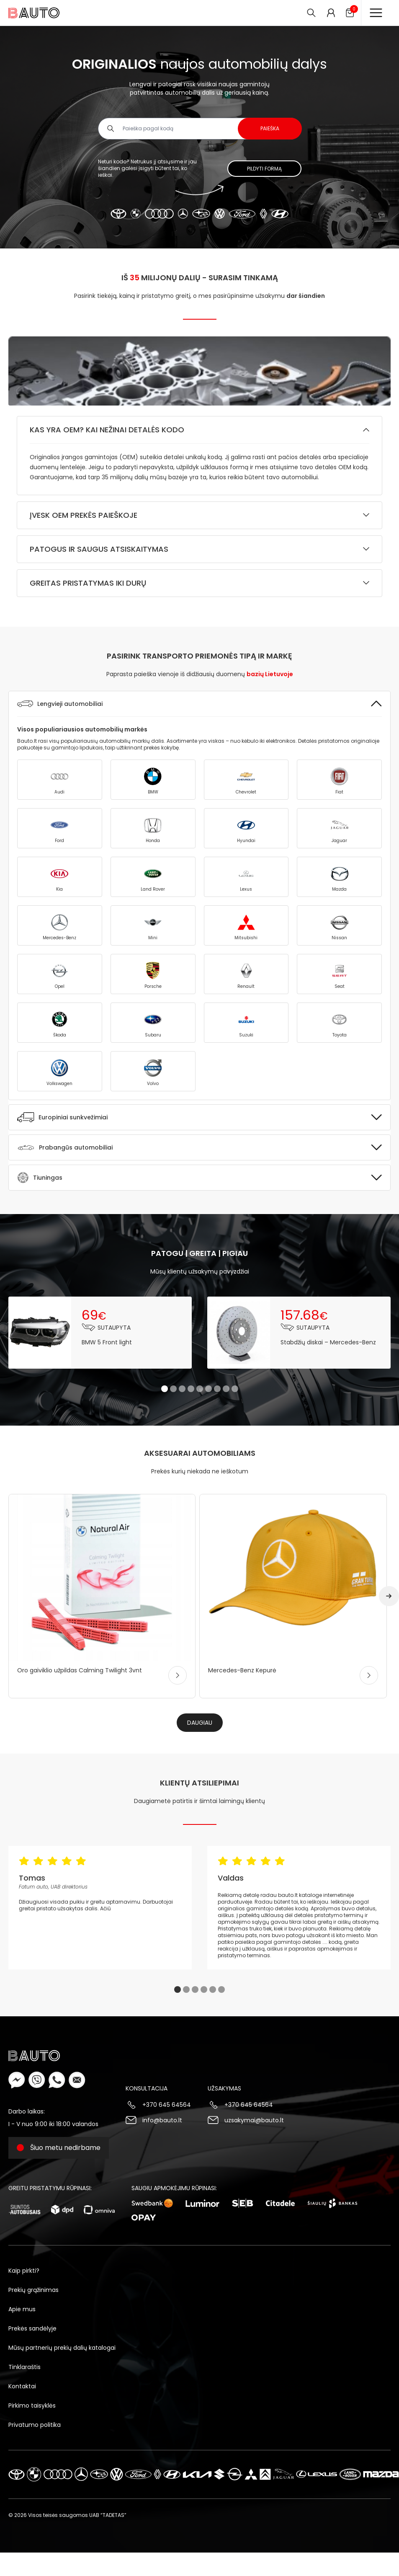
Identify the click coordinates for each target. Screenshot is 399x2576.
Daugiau (199, 1722)
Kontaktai (22, 2386)
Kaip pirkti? (23, 2270)
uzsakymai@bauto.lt (254, 2120)
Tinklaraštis (24, 2367)
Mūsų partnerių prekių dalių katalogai (62, 2347)
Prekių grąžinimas (33, 2290)
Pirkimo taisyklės (32, 2405)
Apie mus (22, 2309)
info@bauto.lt (162, 2120)
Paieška (269, 128)
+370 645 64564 (166, 2105)
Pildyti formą (264, 168)
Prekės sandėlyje (32, 2328)
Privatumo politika (34, 2425)
